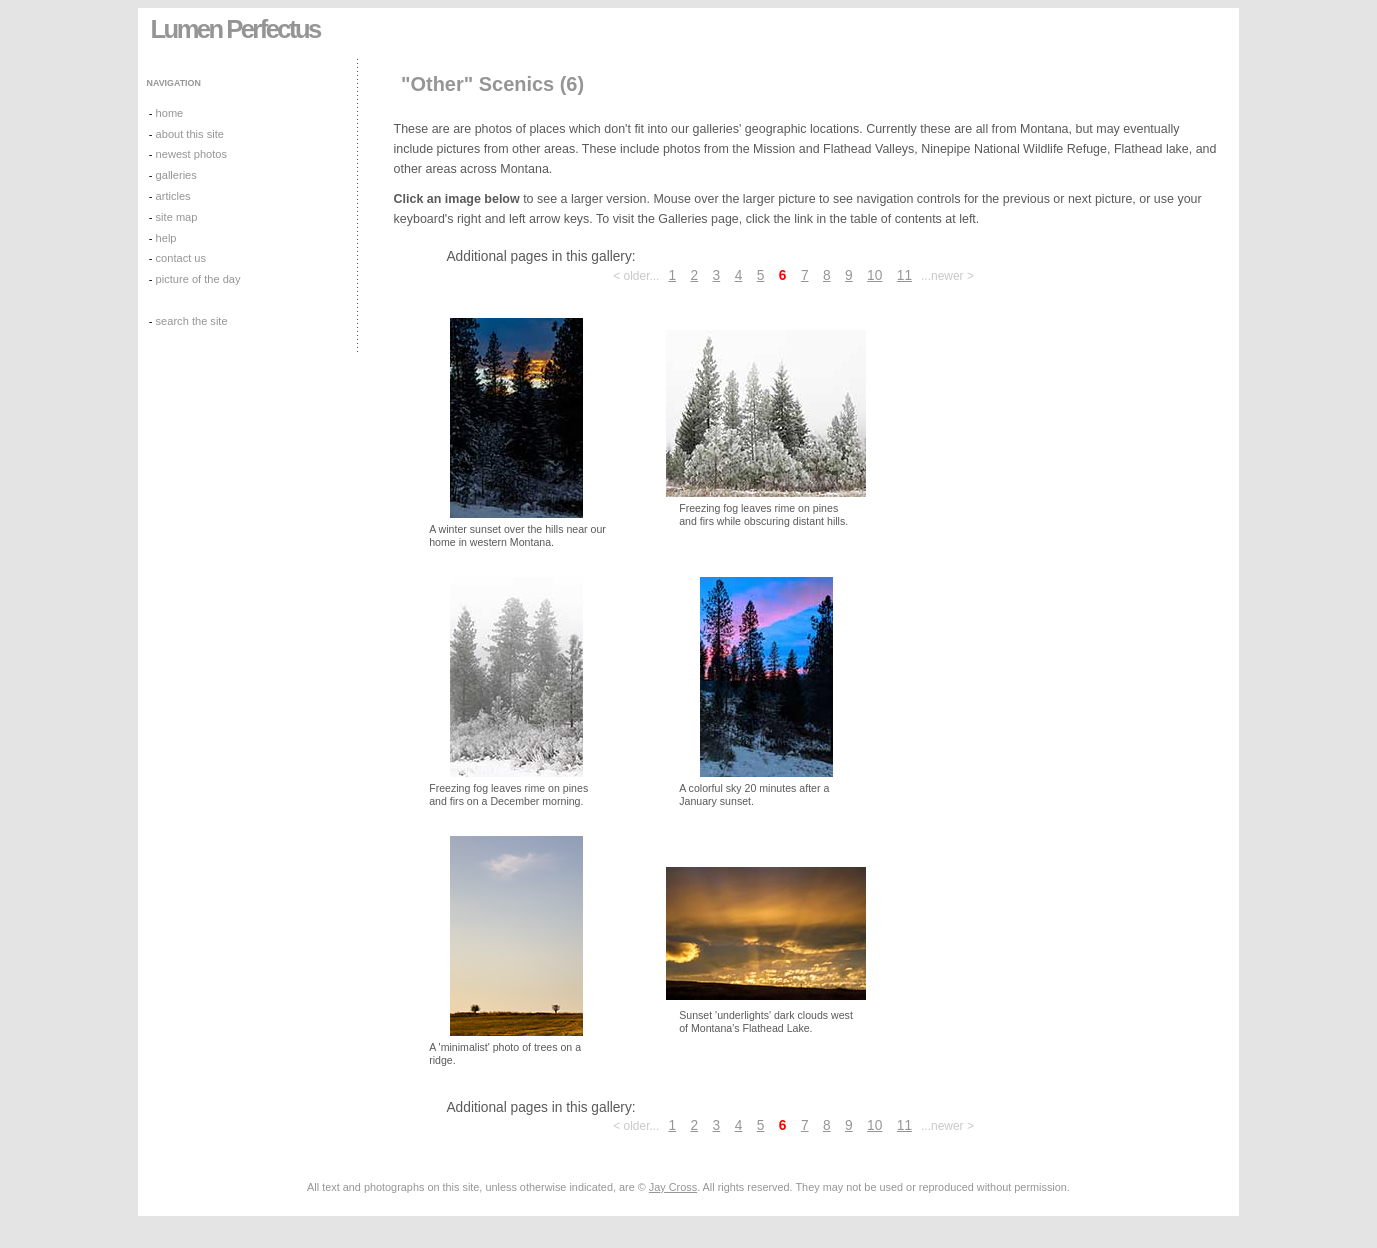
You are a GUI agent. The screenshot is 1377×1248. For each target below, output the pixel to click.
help (166, 238)
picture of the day (198, 279)
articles (173, 196)
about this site (190, 134)
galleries (176, 175)
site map (177, 217)
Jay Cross (673, 1187)
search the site (192, 321)
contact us (181, 258)
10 (874, 275)
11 (904, 275)
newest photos (191, 154)
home (170, 113)
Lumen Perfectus (235, 29)
